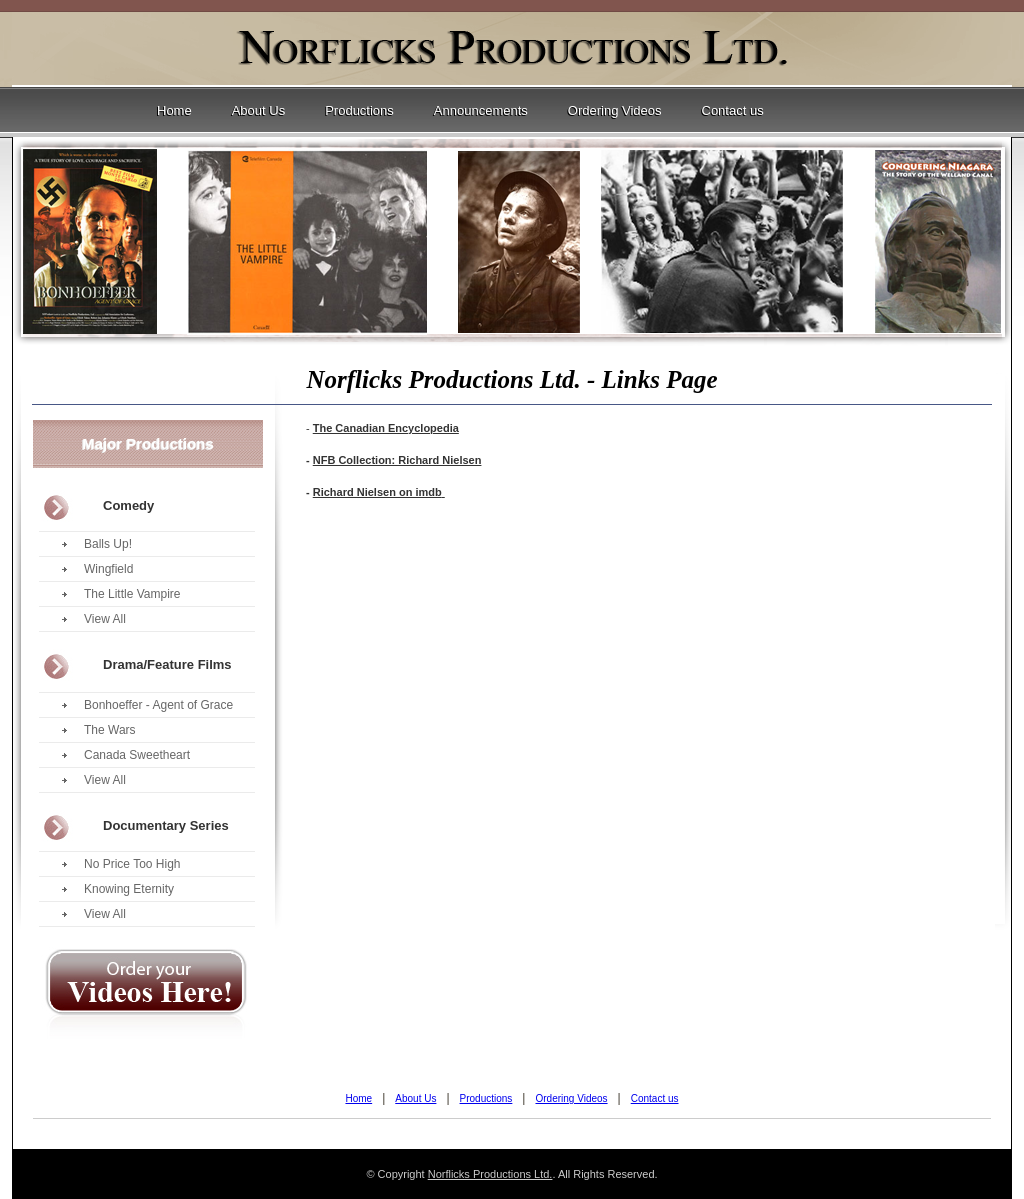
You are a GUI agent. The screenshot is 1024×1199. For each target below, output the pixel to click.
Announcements (481, 110)
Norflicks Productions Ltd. (490, 1174)
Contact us (733, 110)
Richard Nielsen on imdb (377, 492)
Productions (359, 110)
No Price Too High (132, 864)
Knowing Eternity (129, 889)
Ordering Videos (615, 110)
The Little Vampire (132, 594)
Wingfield (108, 569)
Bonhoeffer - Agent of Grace (158, 705)
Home (174, 110)
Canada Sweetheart (137, 755)
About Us (258, 110)
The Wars (110, 730)
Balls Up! (108, 544)
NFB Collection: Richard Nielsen (397, 460)
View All (105, 619)
